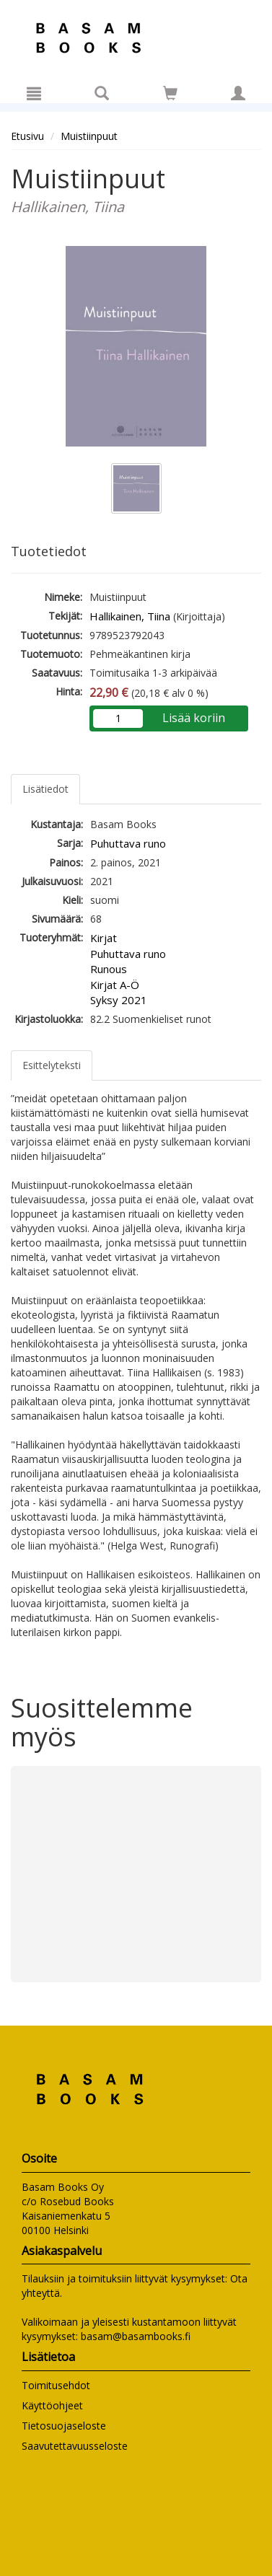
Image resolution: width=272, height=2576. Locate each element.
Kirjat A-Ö (114, 984)
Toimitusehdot (56, 2385)
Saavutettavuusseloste (75, 2446)
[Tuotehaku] (101, 93)
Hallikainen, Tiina (129, 616)
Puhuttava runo (128, 843)
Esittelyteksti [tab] (51, 1065)
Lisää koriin (193, 718)
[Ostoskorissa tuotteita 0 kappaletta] (170, 95)
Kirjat (103, 938)
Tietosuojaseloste (64, 2425)
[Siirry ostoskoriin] (170, 93)
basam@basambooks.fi (135, 2336)
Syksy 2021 (118, 1000)
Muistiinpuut (89, 136)
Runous (108, 969)
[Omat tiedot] (238, 93)
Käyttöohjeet (52, 2405)
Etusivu (27, 136)
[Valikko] (34, 93)
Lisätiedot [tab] (45, 789)
